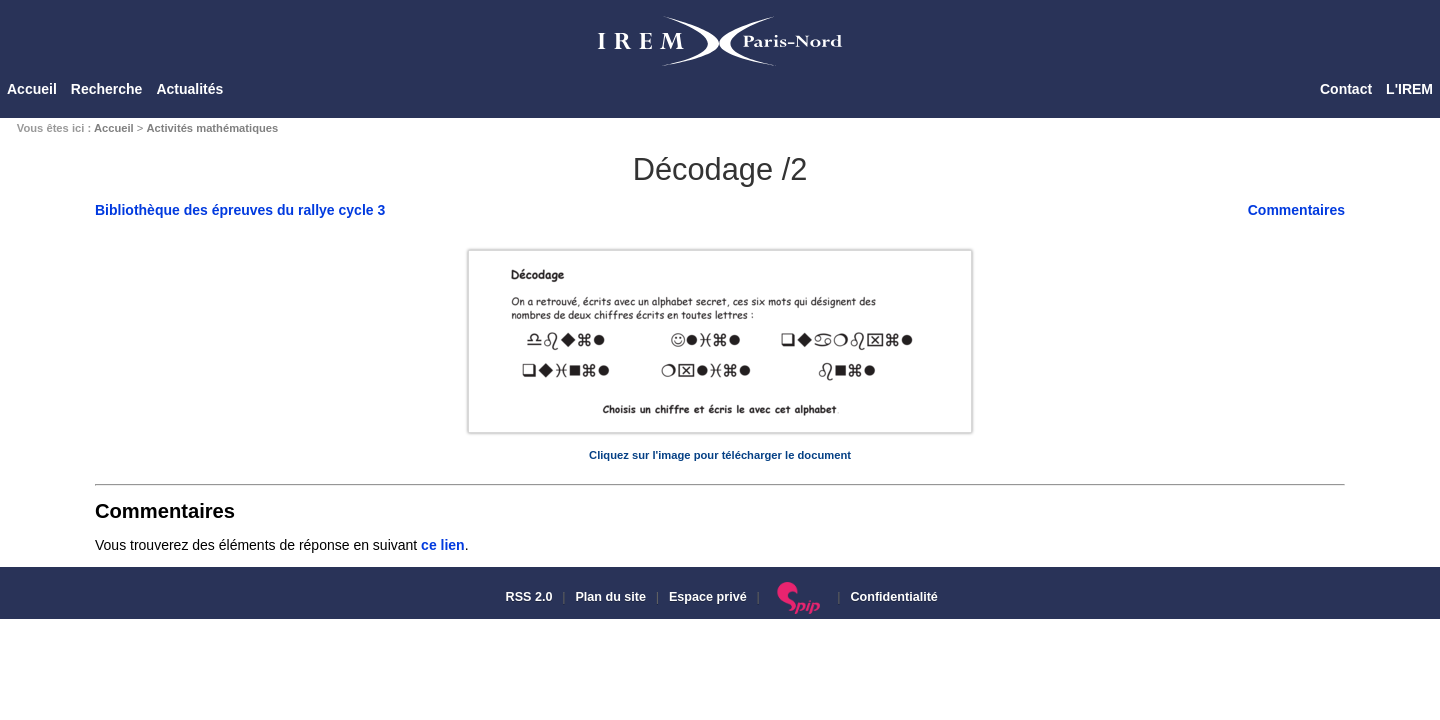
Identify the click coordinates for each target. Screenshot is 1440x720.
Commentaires (1296, 210)
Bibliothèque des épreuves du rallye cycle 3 (240, 210)
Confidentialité (893, 597)
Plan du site (610, 597)
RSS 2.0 (527, 597)
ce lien (443, 545)
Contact (1346, 89)
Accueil (32, 89)
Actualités (189, 89)
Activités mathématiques (212, 128)
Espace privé (708, 597)
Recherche (107, 89)
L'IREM (1409, 89)
